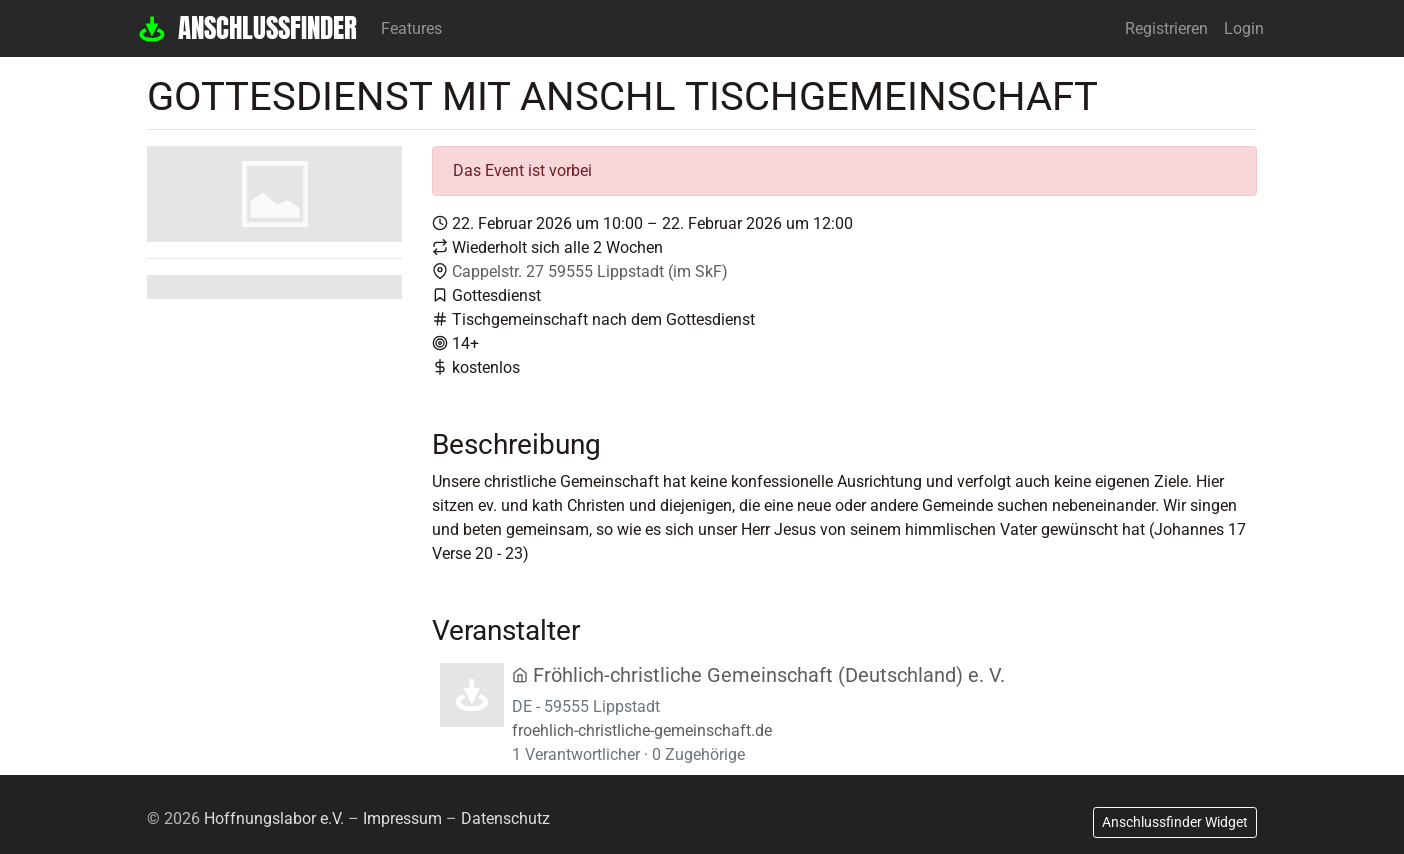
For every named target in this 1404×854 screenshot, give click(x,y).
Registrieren (1166, 28)
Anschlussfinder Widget (1175, 822)
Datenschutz (505, 818)
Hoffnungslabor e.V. (274, 818)
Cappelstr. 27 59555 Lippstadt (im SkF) (590, 271)
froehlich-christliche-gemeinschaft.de (642, 730)
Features (411, 28)
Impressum (402, 818)
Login (1244, 28)
